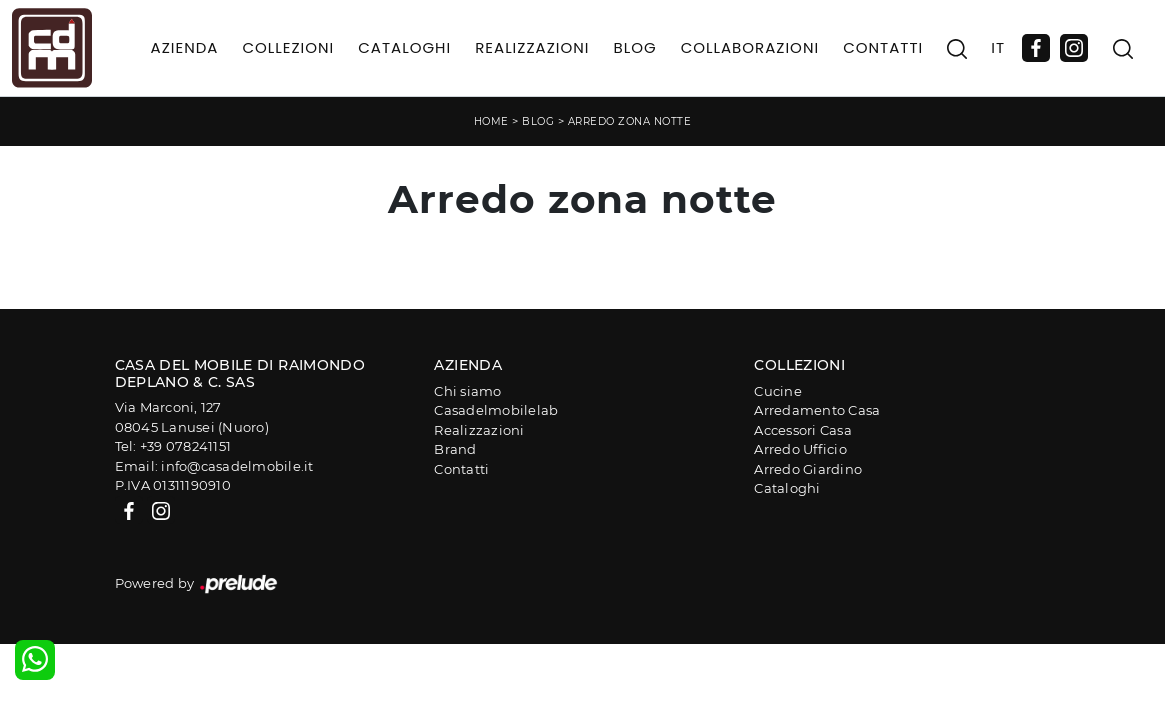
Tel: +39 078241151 (173, 446)
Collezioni (288, 47)
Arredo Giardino (808, 469)
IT (998, 47)
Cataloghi (404, 47)
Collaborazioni (750, 47)
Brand (455, 449)
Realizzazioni (532, 47)
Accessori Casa (803, 430)
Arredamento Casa (817, 410)
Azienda (185, 47)
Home (491, 121)
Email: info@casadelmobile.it (214, 466)
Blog (634, 47)
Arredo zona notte (630, 121)
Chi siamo (467, 391)
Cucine (778, 391)
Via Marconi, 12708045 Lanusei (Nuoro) (192, 417)
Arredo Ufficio (800, 449)
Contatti (883, 47)
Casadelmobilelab (496, 410)
